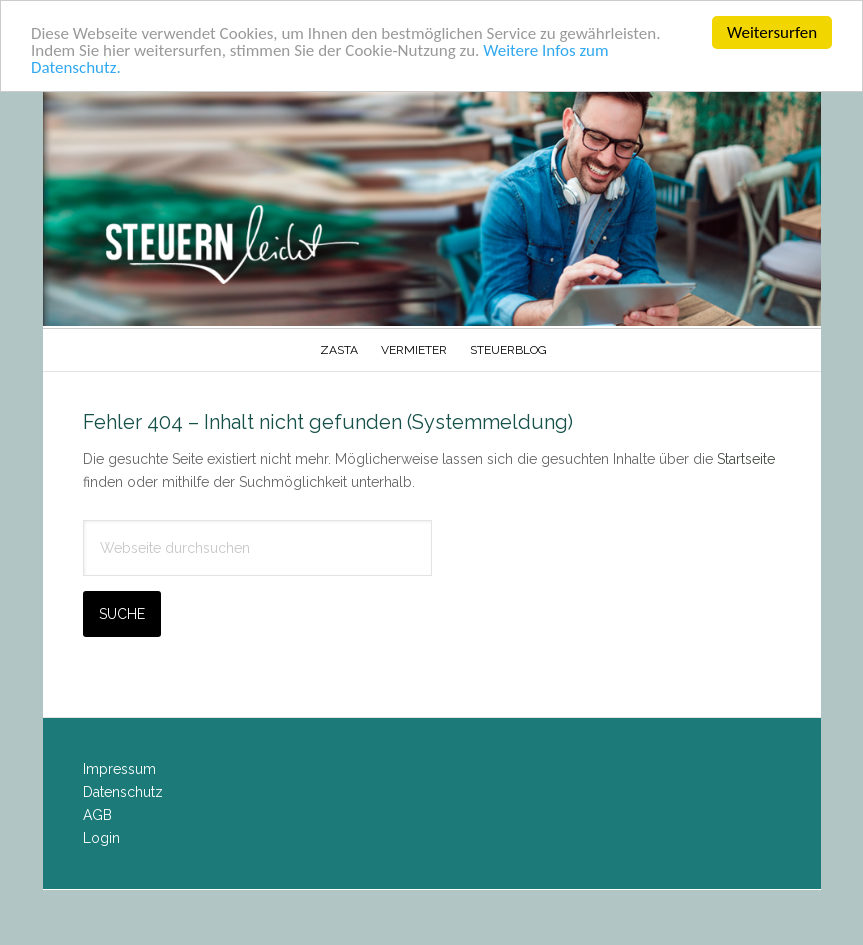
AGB (97, 815)
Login (101, 837)
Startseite (746, 459)
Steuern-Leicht (432, 205)
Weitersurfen (772, 32)
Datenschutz (123, 792)
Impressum (119, 769)
